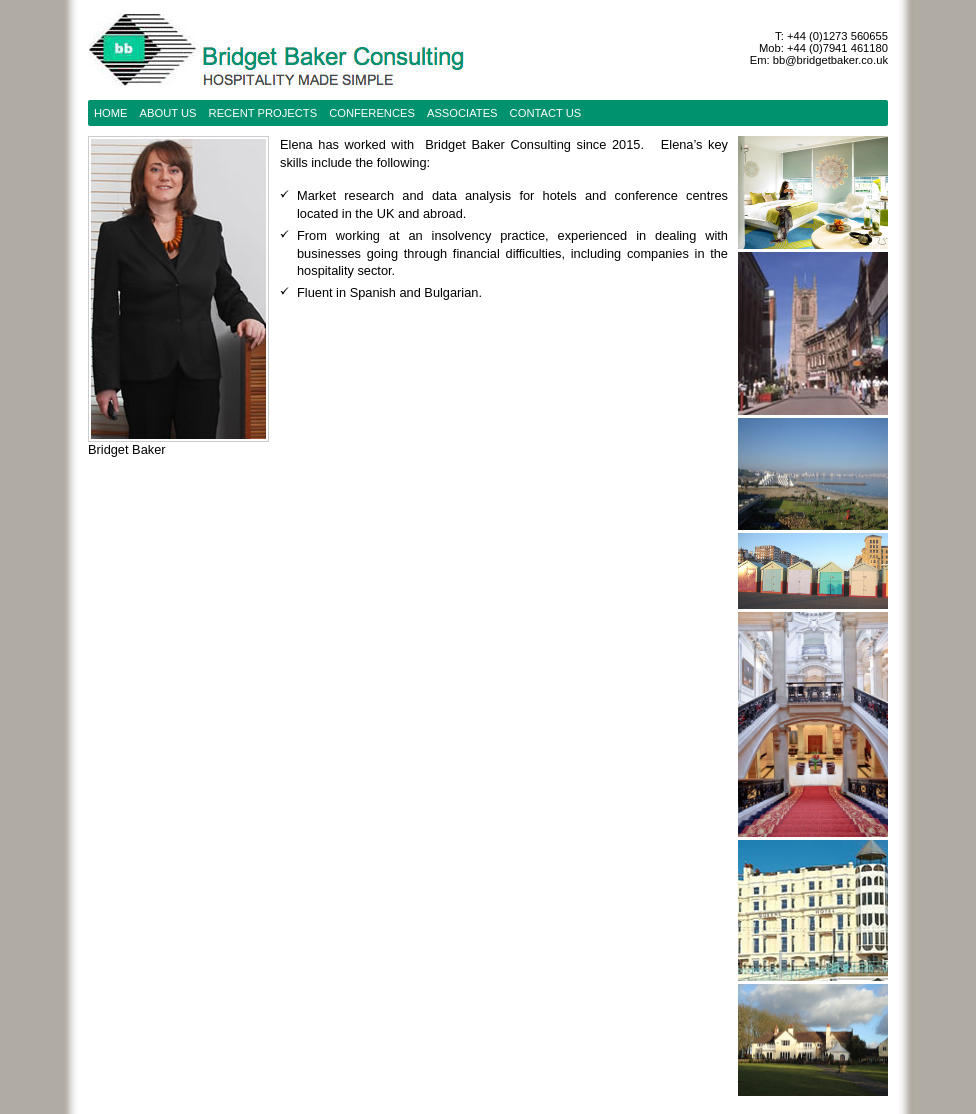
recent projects (263, 113)
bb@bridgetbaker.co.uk (830, 60)
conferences (372, 113)
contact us (546, 113)
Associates (462, 113)
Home (111, 113)
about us (168, 113)
